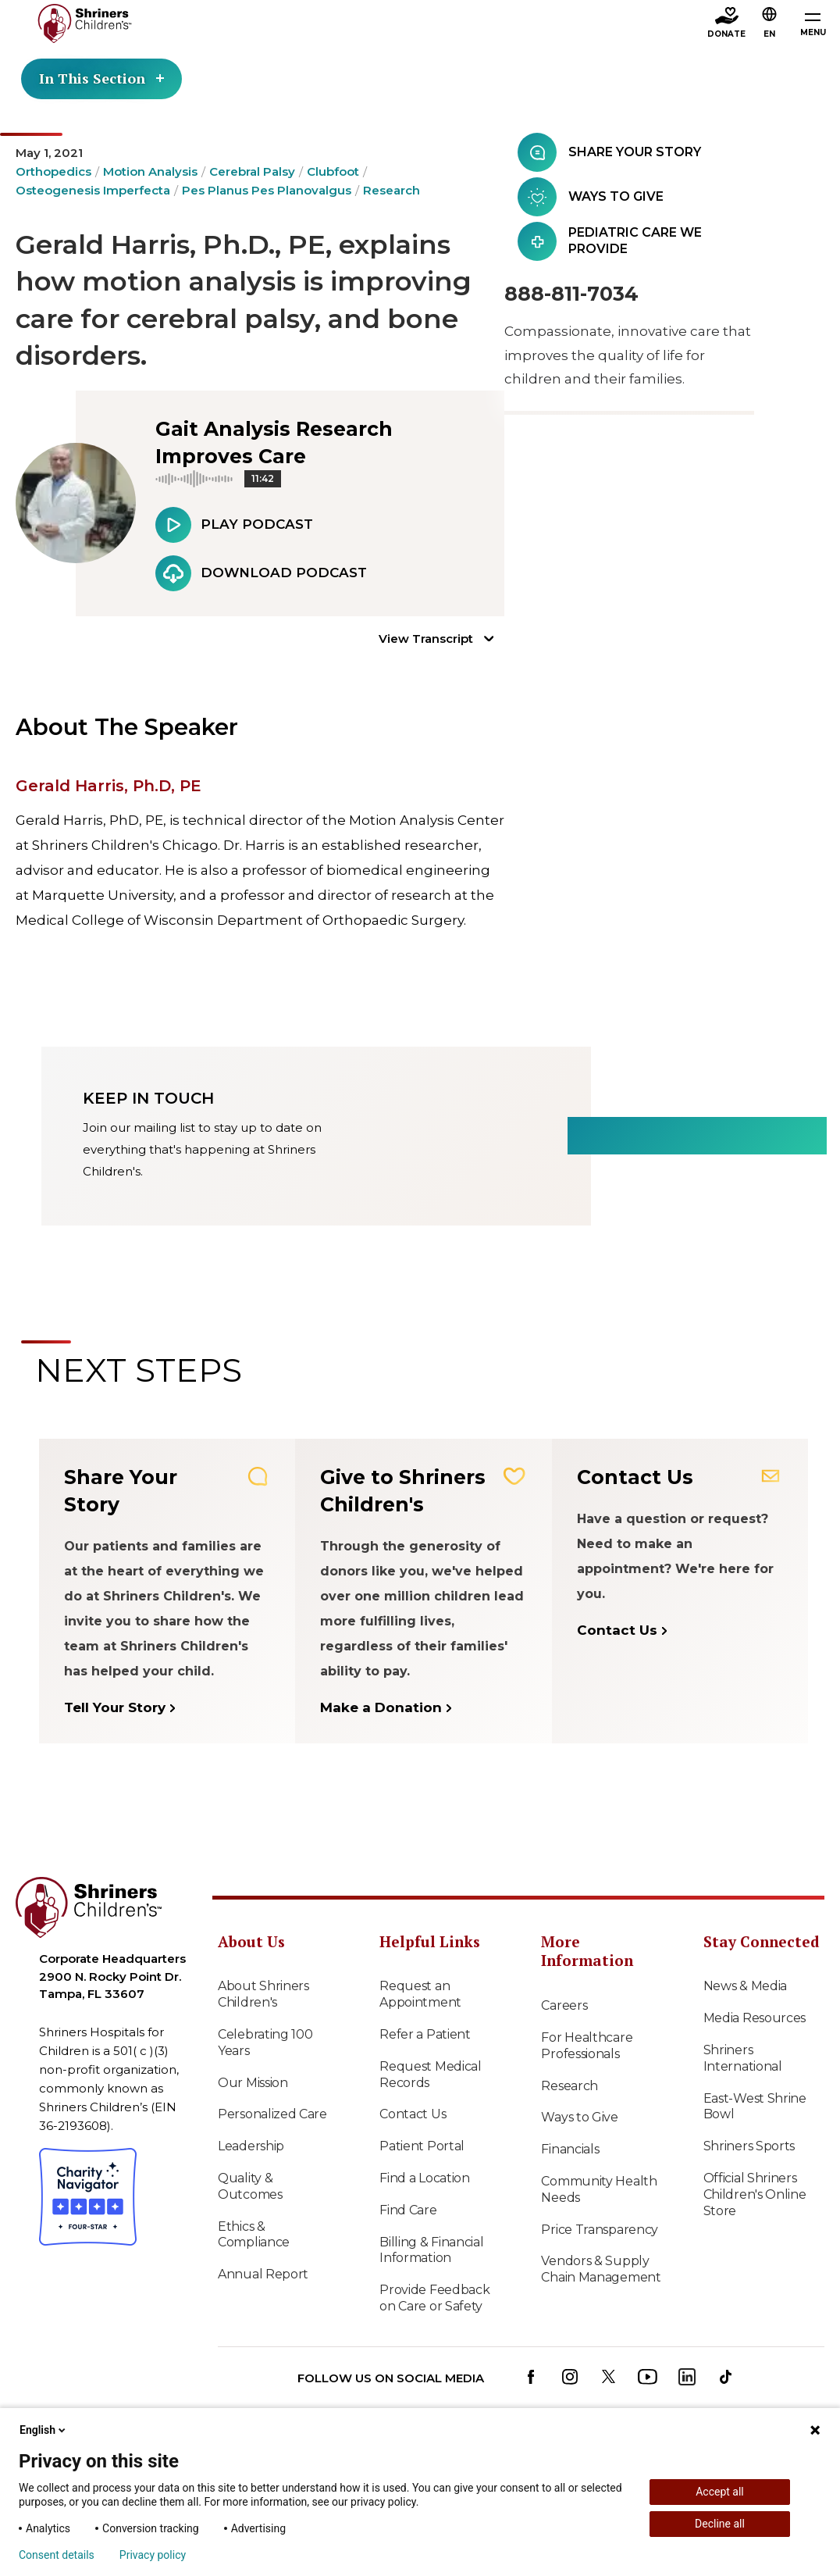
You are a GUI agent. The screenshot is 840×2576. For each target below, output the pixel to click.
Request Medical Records (430, 2074)
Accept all (720, 2491)
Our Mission (253, 2082)
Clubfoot (333, 171)
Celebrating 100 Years (265, 2042)
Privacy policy (152, 2555)
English (44, 2430)
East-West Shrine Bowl (754, 2106)
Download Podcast (261, 573)
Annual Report (263, 2274)
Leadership (251, 2146)
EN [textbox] (769, 34)
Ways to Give (579, 2117)
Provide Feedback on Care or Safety (434, 2298)
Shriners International (742, 2058)
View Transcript (426, 638)
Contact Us (412, 2114)
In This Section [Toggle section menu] (101, 78)
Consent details (56, 2555)
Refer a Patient (425, 2034)
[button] (769, 24)
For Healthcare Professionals (586, 2045)
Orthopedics (53, 171)
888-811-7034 (571, 293)
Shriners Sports (749, 2146)
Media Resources (754, 2017)
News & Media (745, 1985)
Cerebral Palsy (252, 171)
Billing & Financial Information (431, 2250)
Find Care (407, 2210)
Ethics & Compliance (254, 2234)
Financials (570, 2149)
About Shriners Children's (263, 1994)
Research (391, 190)
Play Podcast (234, 525)
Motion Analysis (150, 171)
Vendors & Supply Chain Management (600, 2269)
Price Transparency (599, 2229)
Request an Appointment (420, 1994)
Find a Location (424, 2178)
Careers (564, 2005)
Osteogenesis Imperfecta (93, 190)
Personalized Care (272, 2114)
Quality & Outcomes (250, 2186)
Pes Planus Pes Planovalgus (266, 190)
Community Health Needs (599, 2189)
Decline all (720, 2523)
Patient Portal (421, 2146)
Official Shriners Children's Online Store (754, 2194)
